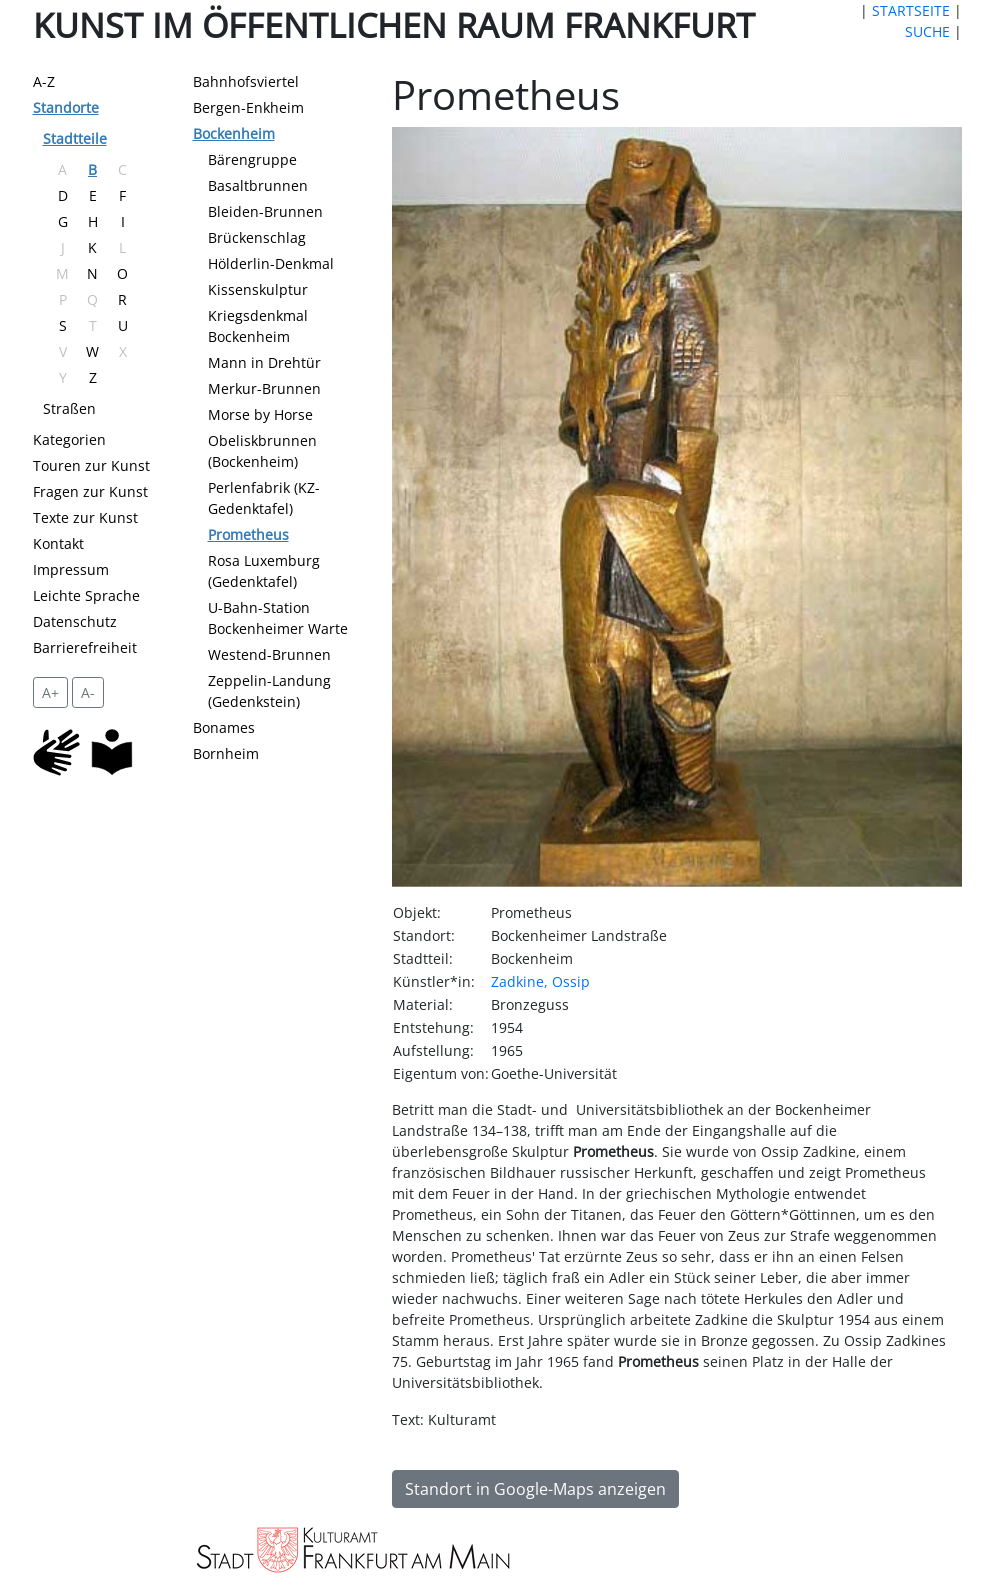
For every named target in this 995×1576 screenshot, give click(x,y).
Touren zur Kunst (91, 465)
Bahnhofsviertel (246, 81)
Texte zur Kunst (85, 517)
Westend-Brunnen (269, 654)
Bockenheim (234, 133)
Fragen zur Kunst (90, 491)
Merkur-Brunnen (264, 388)
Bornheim (226, 753)
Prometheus (248, 534)
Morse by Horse (260, 414)
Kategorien (69, 439)
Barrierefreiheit (85, 647)
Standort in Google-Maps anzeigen (535, 1489)
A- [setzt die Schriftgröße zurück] (88, 692)
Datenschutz (75, 621)
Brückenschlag (257, 237)
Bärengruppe (252, 159)
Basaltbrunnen (258, 185)
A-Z (44, 81)
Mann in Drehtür (264, 362)
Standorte (66, 107)
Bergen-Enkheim (248, 107)
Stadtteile (75, 138)
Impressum (71, 569)
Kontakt (58, 543)
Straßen (69, 408)
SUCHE (927, 31)
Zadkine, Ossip (540, 981)
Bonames (224, 727)
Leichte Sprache (86, 595)
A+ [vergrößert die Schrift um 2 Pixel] (50, 692)
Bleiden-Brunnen (265, 211)
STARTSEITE (911, 10)
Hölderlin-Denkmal (271, 263)
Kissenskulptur (258, 289)
